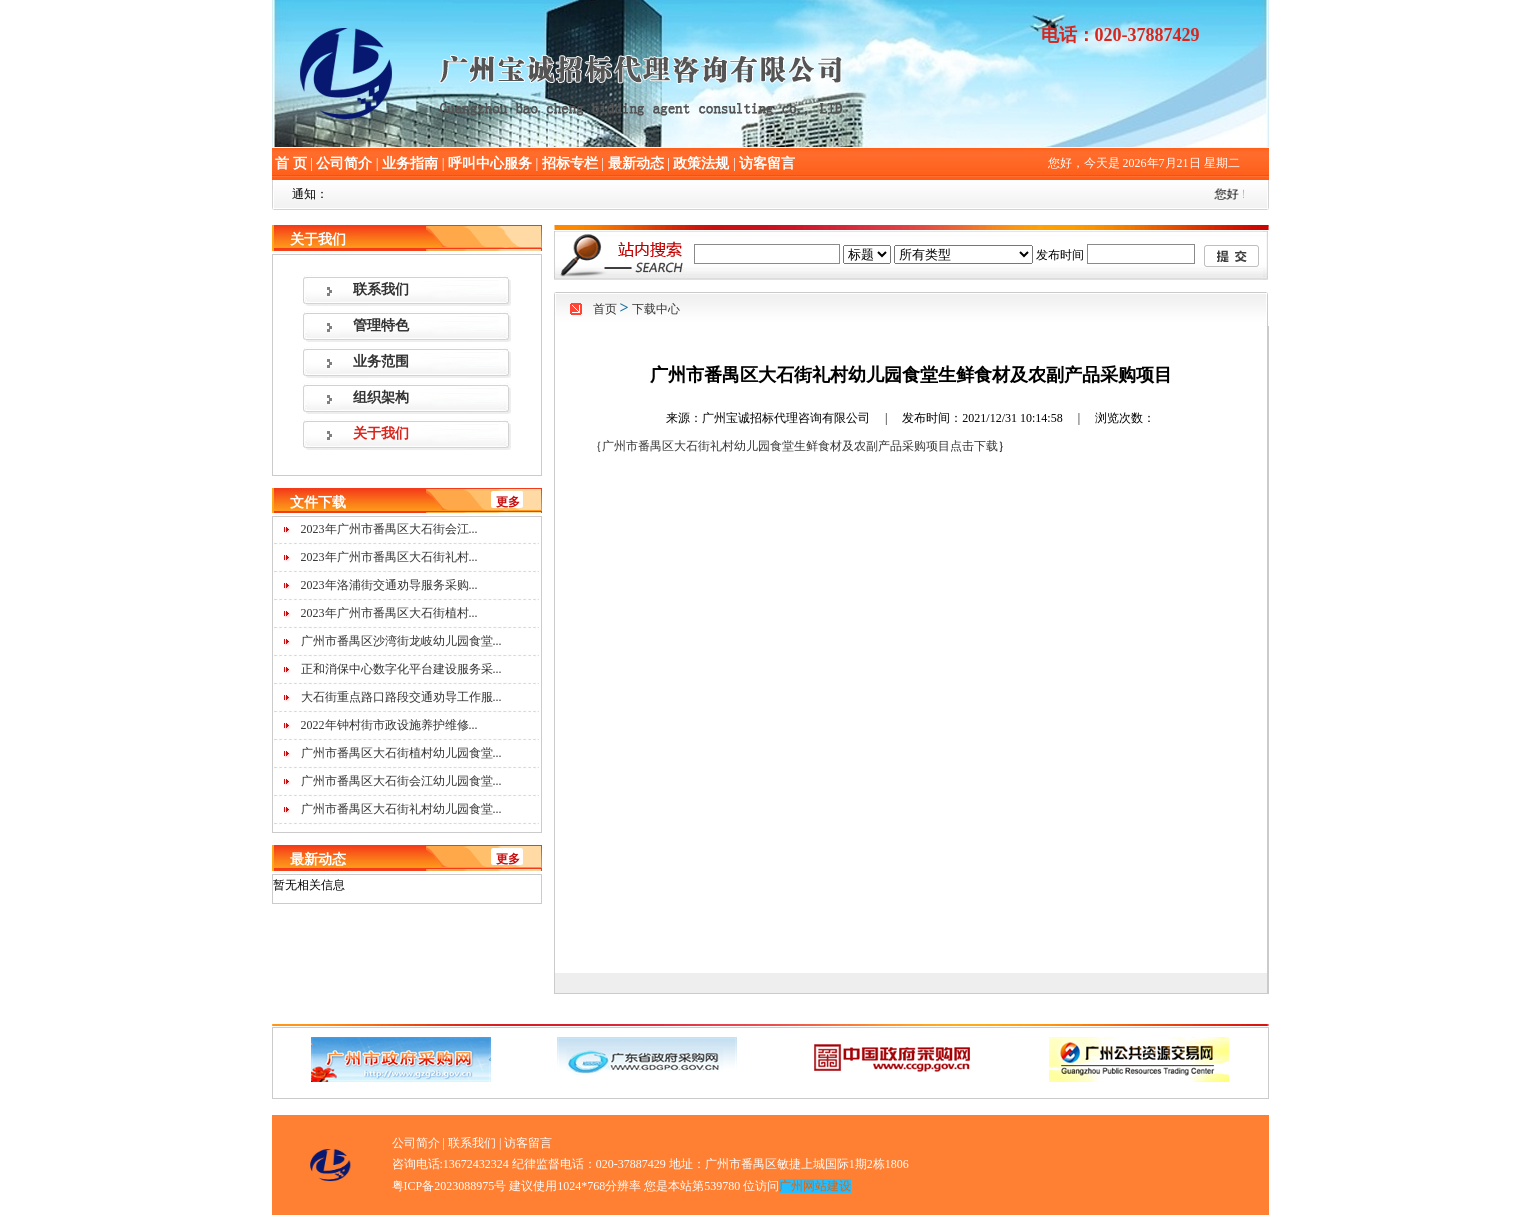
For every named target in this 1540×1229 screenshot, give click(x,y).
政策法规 (701, 163)
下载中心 (656, 309)
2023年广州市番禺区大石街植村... (389, 613)
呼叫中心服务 (490, 163)
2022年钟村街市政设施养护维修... (389, 725)
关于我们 (381, 433)
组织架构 (381, 397)
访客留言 (767, 163)
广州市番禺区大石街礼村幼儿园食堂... (401, 809)
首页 (605, 309)
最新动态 (636, 163)
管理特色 (381, 325)
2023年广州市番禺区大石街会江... (389, 529)
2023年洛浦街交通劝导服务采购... (389, 585)
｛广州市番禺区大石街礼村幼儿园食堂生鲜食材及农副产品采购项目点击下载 (794, 446)
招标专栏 (570, 163)
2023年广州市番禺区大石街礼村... (389, 557)
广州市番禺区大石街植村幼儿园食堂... (401, 753)
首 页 (291, 163)
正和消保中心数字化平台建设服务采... (401, 669)
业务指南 (410, 163)
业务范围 (381, 361)
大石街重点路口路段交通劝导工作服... (401, 697)
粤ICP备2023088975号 (449, 1186)
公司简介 (344, 163)
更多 (508, 502)
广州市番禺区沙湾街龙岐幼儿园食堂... (401, 641)
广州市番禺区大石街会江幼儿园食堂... (401, 781)
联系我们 (381, 289)
